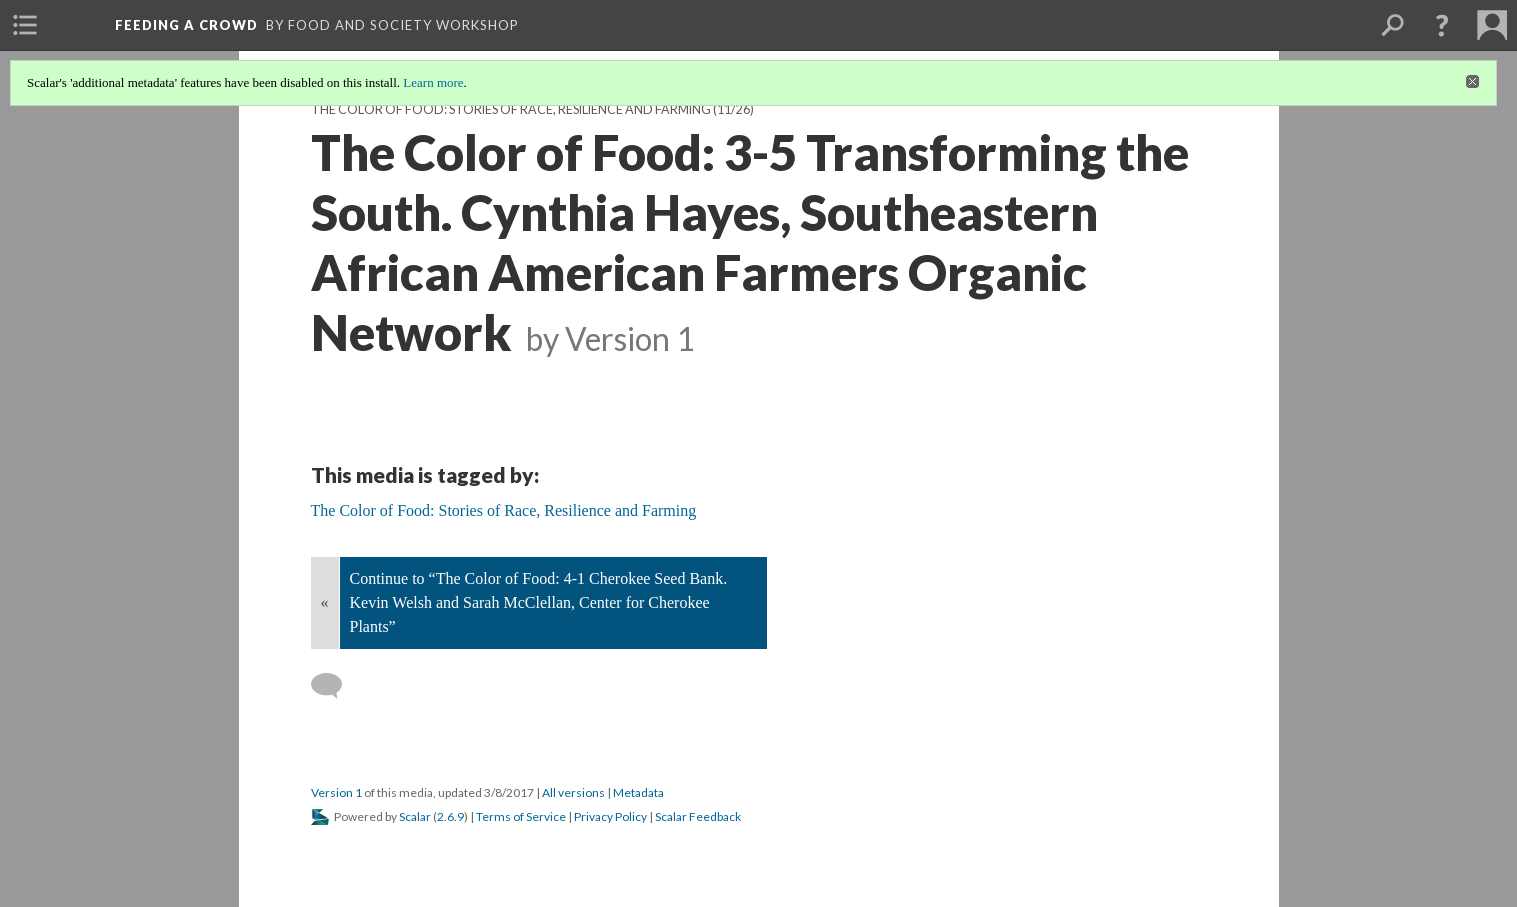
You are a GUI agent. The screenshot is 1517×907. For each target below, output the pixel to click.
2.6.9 (450, 816)
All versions (573, 792)
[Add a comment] (335, 686)
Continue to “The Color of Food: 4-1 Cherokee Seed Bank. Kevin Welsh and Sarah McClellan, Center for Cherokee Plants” (539, 602)
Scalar (415, 816)
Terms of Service (521, 816)
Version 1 (336, 792)
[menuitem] (25, 25)
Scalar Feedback (698, 816)
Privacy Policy (610, 816)
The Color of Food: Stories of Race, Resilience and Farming (511, 109)
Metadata (638, 792)
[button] (1442, 25)
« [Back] (325, 602)
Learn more (433, 82)
